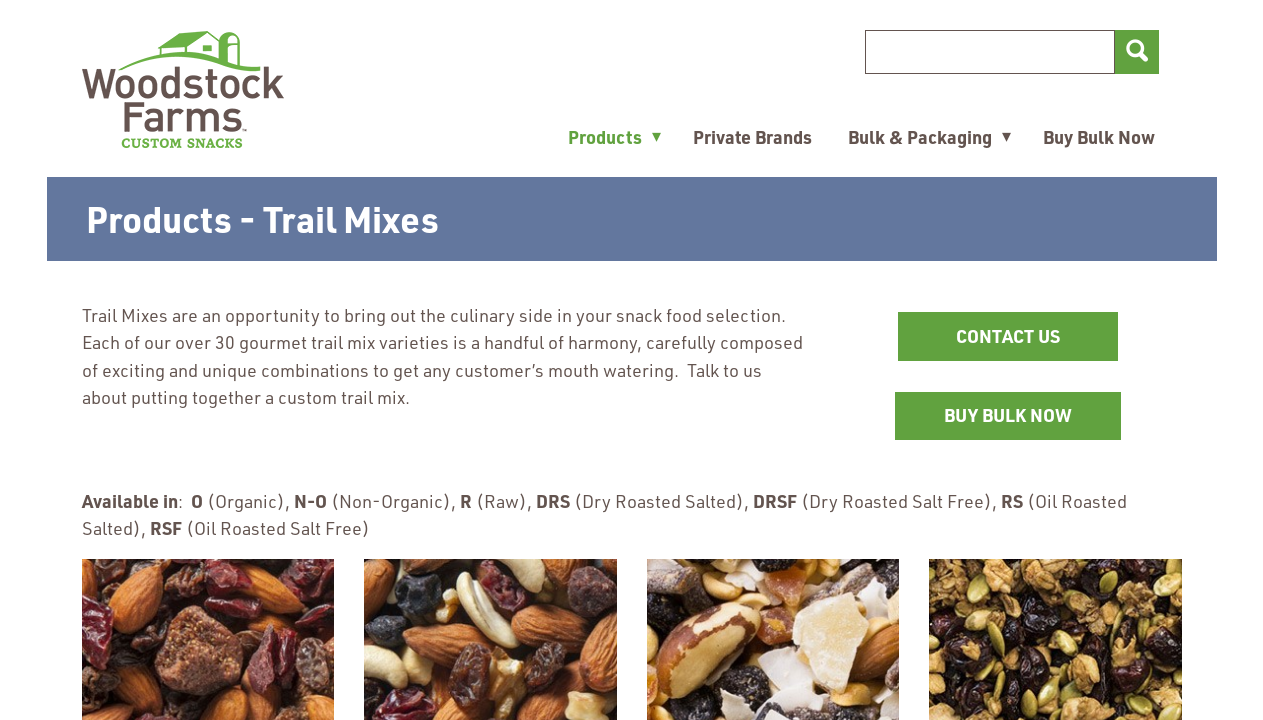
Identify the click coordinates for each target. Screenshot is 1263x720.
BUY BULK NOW (1032, 421)
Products (605, 137)
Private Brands (752, 137)
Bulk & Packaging (920, 137)
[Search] (990, 52)
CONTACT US (1008, 336)
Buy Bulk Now (1099, 137)
